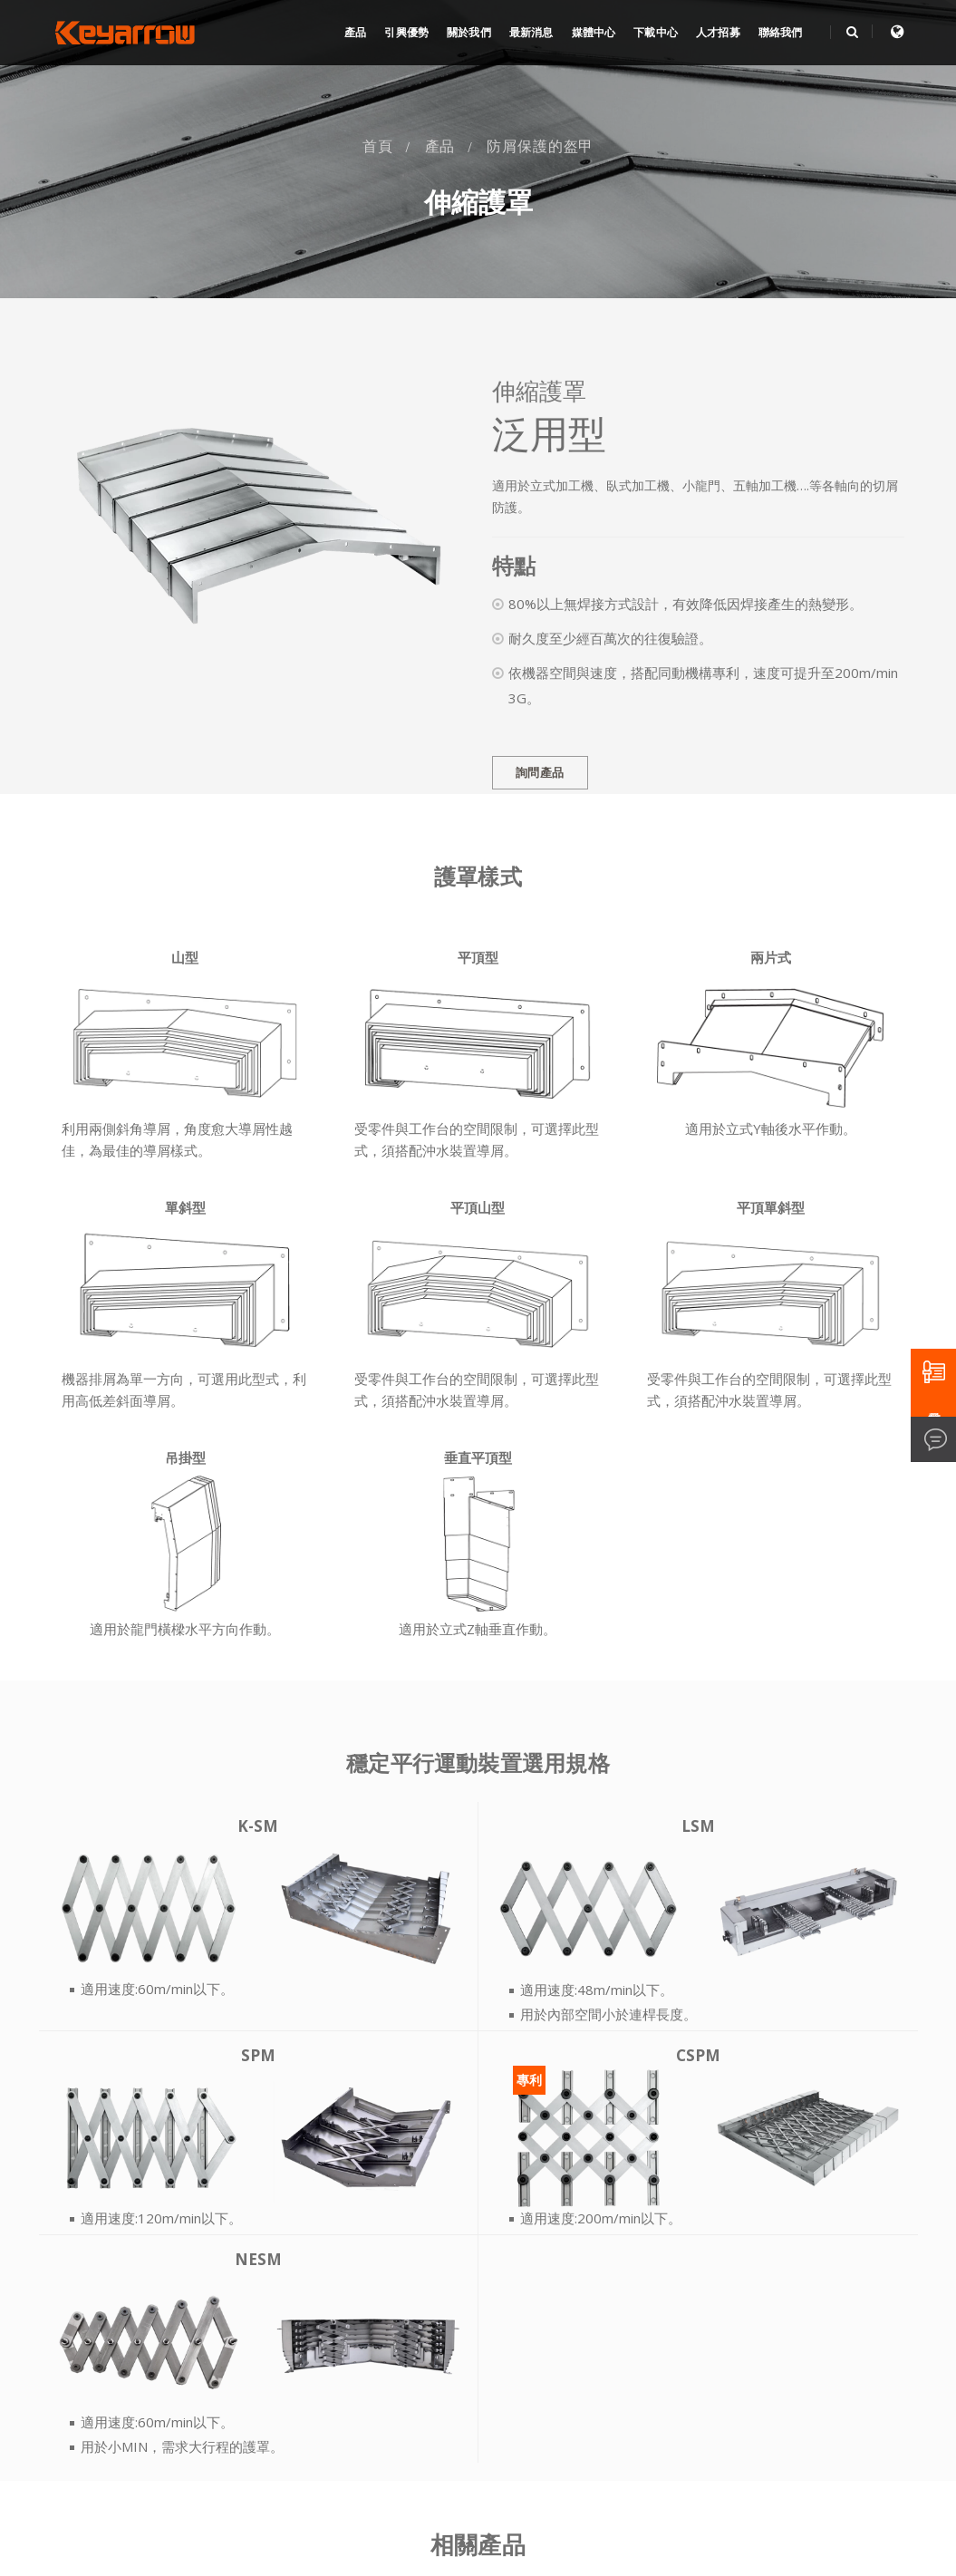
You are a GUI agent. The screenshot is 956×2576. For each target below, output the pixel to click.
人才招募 (718, 32)
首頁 (377, 146)
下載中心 (655, 32)
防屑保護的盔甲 (540, 146)
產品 (355, 32)
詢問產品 (540, 773)
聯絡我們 (780, 32)
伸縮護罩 (478, 202)
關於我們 (469, 32)
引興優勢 (406, 32)
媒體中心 (594, 32)
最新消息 (531, 32)
